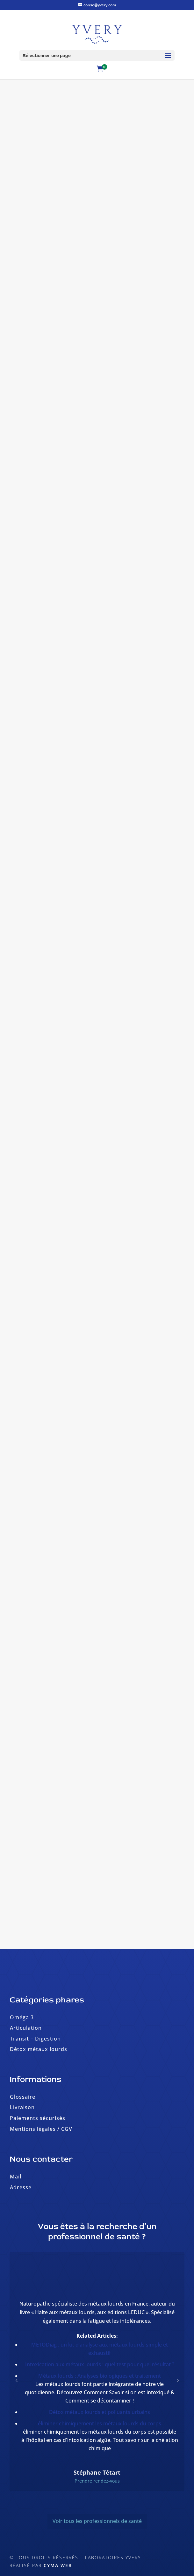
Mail (15, 2176)
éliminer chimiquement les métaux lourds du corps (99, 2423)
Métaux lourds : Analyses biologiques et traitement (99, 2375)
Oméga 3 (22, 2017)
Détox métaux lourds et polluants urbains (99, 2412)
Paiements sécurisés (37, 2118)
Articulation (26, 2027)
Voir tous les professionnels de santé (97, 2521)
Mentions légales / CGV (41, 2128)
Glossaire (22, 2096)
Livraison (22, 2107)
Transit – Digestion (35, 2038)
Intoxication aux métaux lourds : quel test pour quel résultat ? (99, 2364)
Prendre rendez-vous (97, 2481)
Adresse (21, 2187)
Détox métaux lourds (38, 2049)
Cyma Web (58, 2565)
